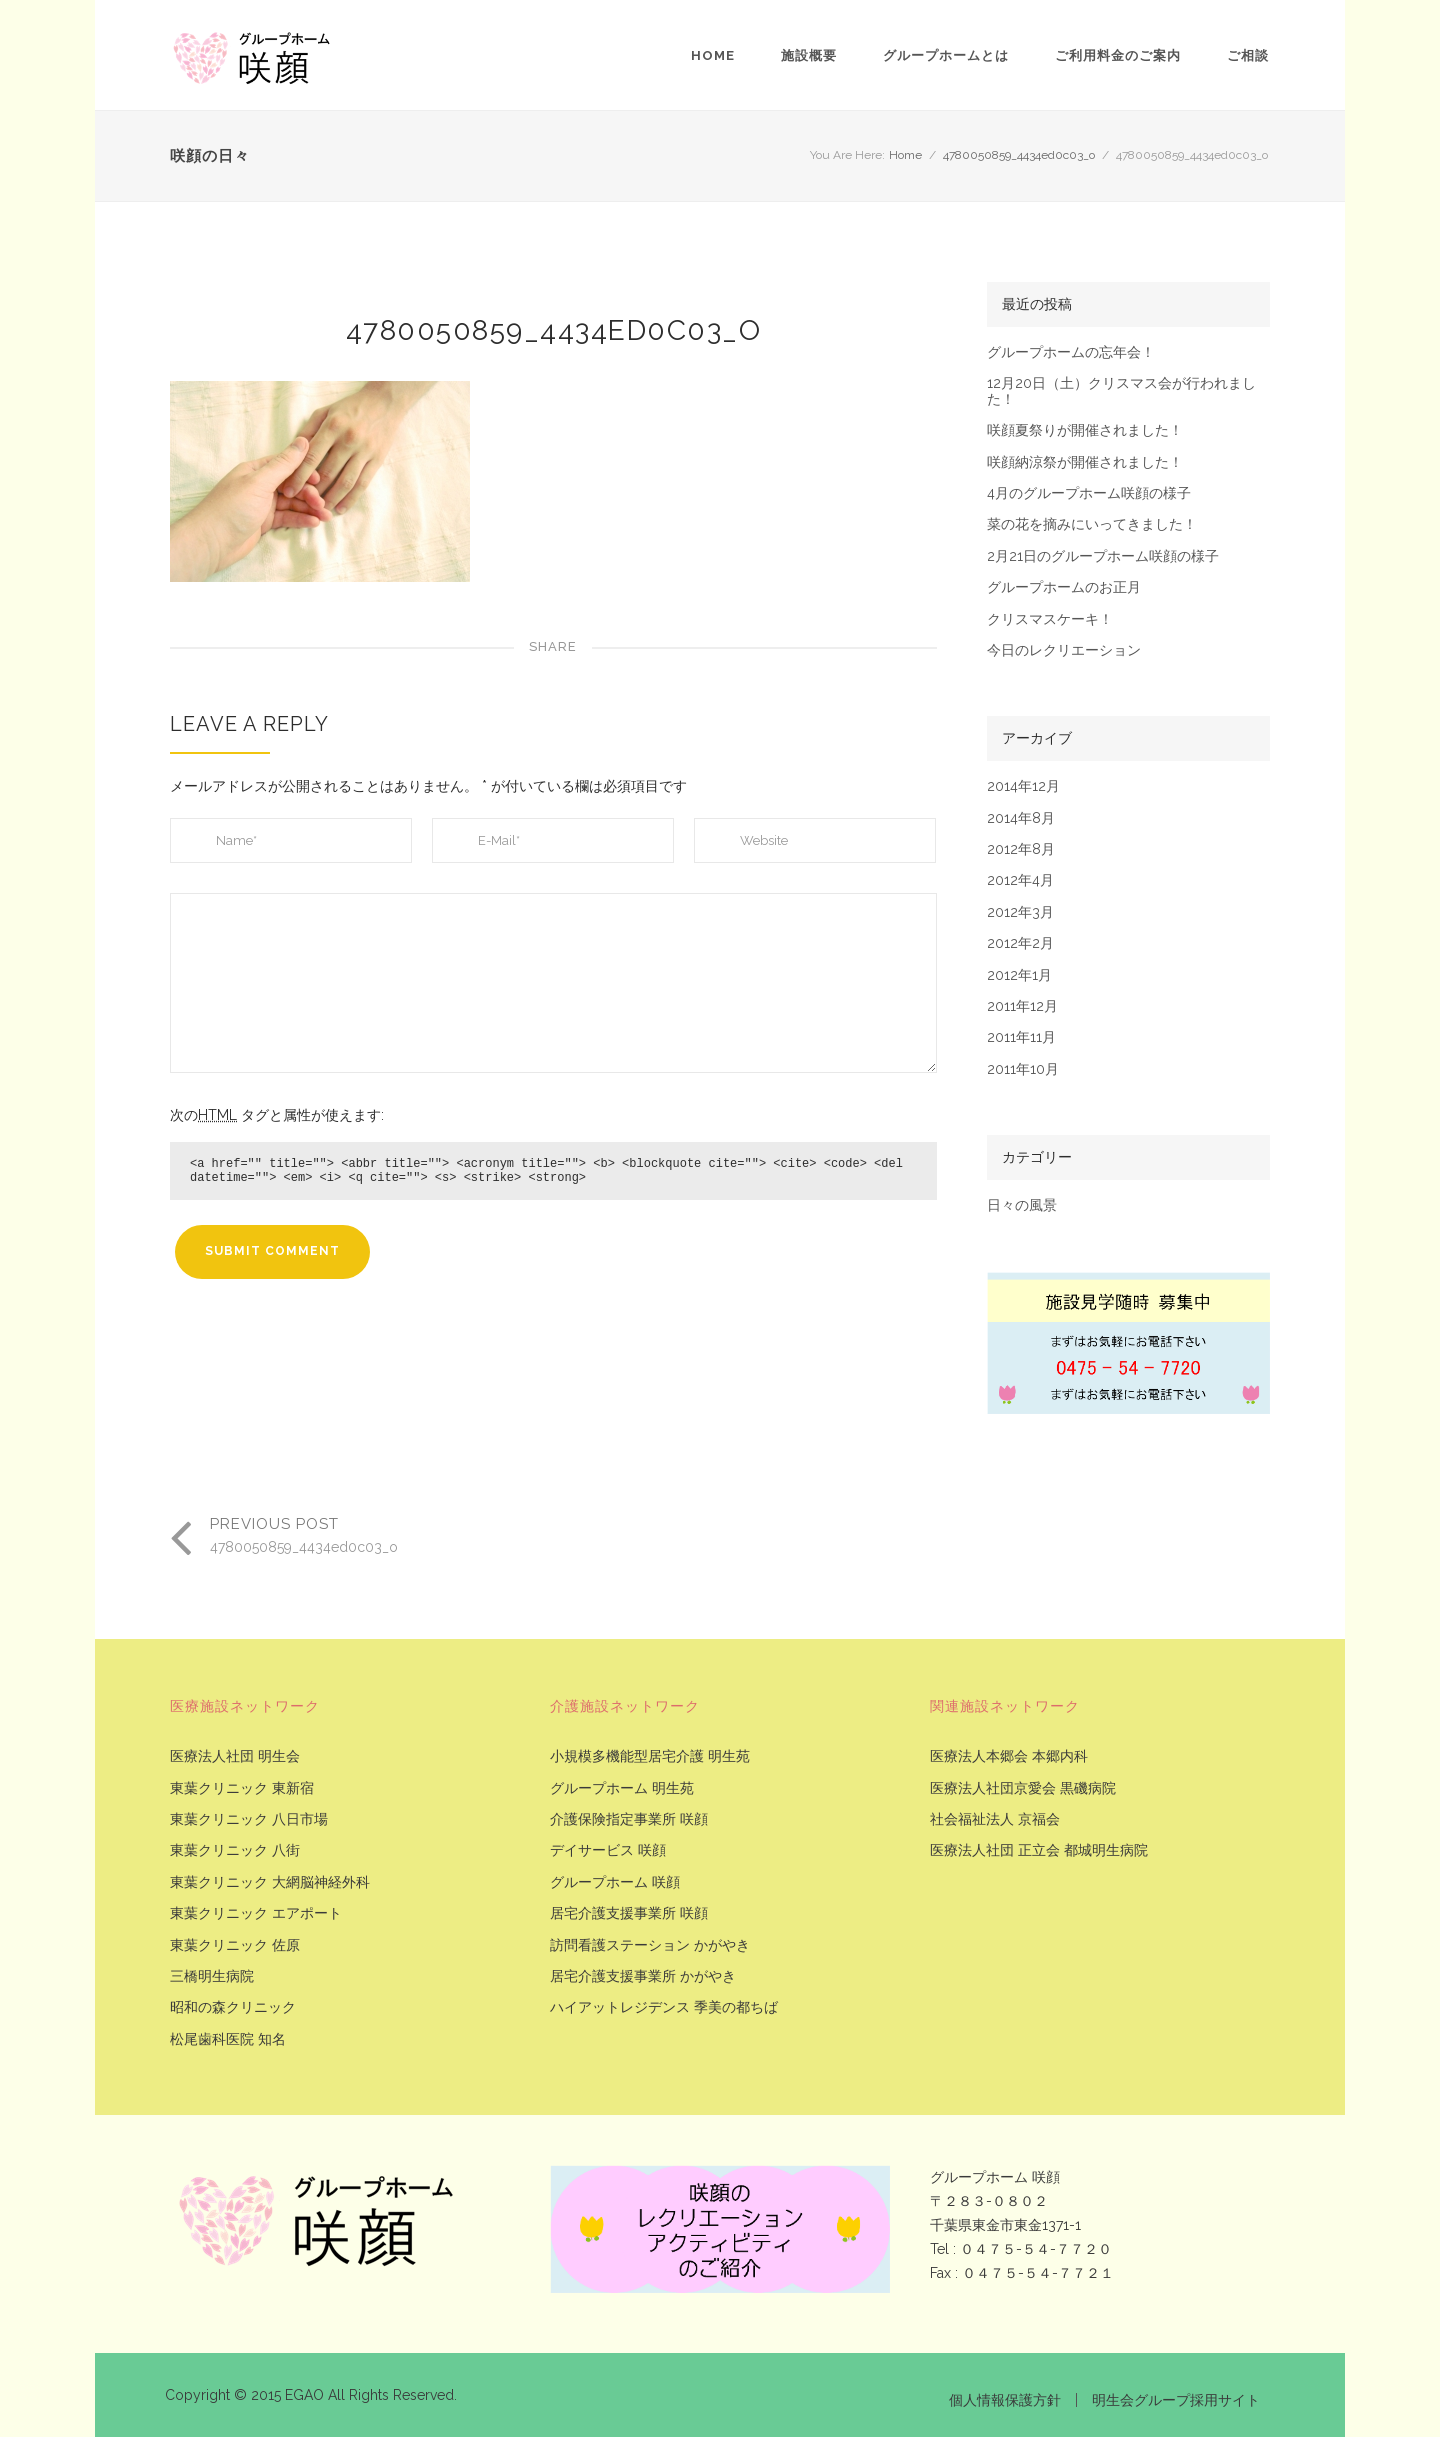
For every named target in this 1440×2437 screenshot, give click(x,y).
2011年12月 (1022, 1006)
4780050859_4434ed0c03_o (1019, 155)
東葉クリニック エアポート (256, 1913)
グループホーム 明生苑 (622, 1788)
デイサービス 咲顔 (608, 1850)
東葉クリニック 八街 (235, 1850)
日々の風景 (1022, 1205)
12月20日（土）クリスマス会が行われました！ (1121, 391)
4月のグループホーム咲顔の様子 (1089, 493)
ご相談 (1248, 55)
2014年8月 (1021, 818)
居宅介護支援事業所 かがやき (643, 1976)
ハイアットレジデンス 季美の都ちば (664, 2007)
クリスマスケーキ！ (1050, 619)
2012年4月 (1020, 880)
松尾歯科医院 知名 (228, 2039)
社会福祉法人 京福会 (995, 1819)
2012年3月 (1020, 912)
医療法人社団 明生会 (235, 1756)
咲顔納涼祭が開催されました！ (1085, 462)
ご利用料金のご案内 (1118, 55)
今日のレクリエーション (1064, 650)
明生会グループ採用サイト (1176, 2400)
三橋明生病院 (212, 1976)
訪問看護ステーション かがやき (650, 1945)
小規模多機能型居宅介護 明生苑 (650, 1756)
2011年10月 (1023, 1069)
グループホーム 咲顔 (615, 1882)
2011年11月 (1021, 1037)
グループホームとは (946, 55)
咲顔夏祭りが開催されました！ (1085, 430)
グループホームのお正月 (1064, 587)
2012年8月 (1021, 849)
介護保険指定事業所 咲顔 (629, 1819)
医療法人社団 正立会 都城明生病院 (1039, 1850)
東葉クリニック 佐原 (235, 1945)
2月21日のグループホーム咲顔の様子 (1103, 556)
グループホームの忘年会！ (1071, 352)
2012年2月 (1020, 943)
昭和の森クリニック (233, 2007)
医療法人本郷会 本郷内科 (1009, 1756)
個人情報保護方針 (1005, 2400)
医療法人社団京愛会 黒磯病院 (1023, 1788)
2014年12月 (1023, 786)
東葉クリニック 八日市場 (249, 1819)
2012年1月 (1019, 975)
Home (713, 55)
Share (553, 646)
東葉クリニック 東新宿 (242, 1788)
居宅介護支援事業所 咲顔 (629, 1913)
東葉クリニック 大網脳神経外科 (270, 1882)
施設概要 (809, 55)
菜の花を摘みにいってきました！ (1092, 524)
